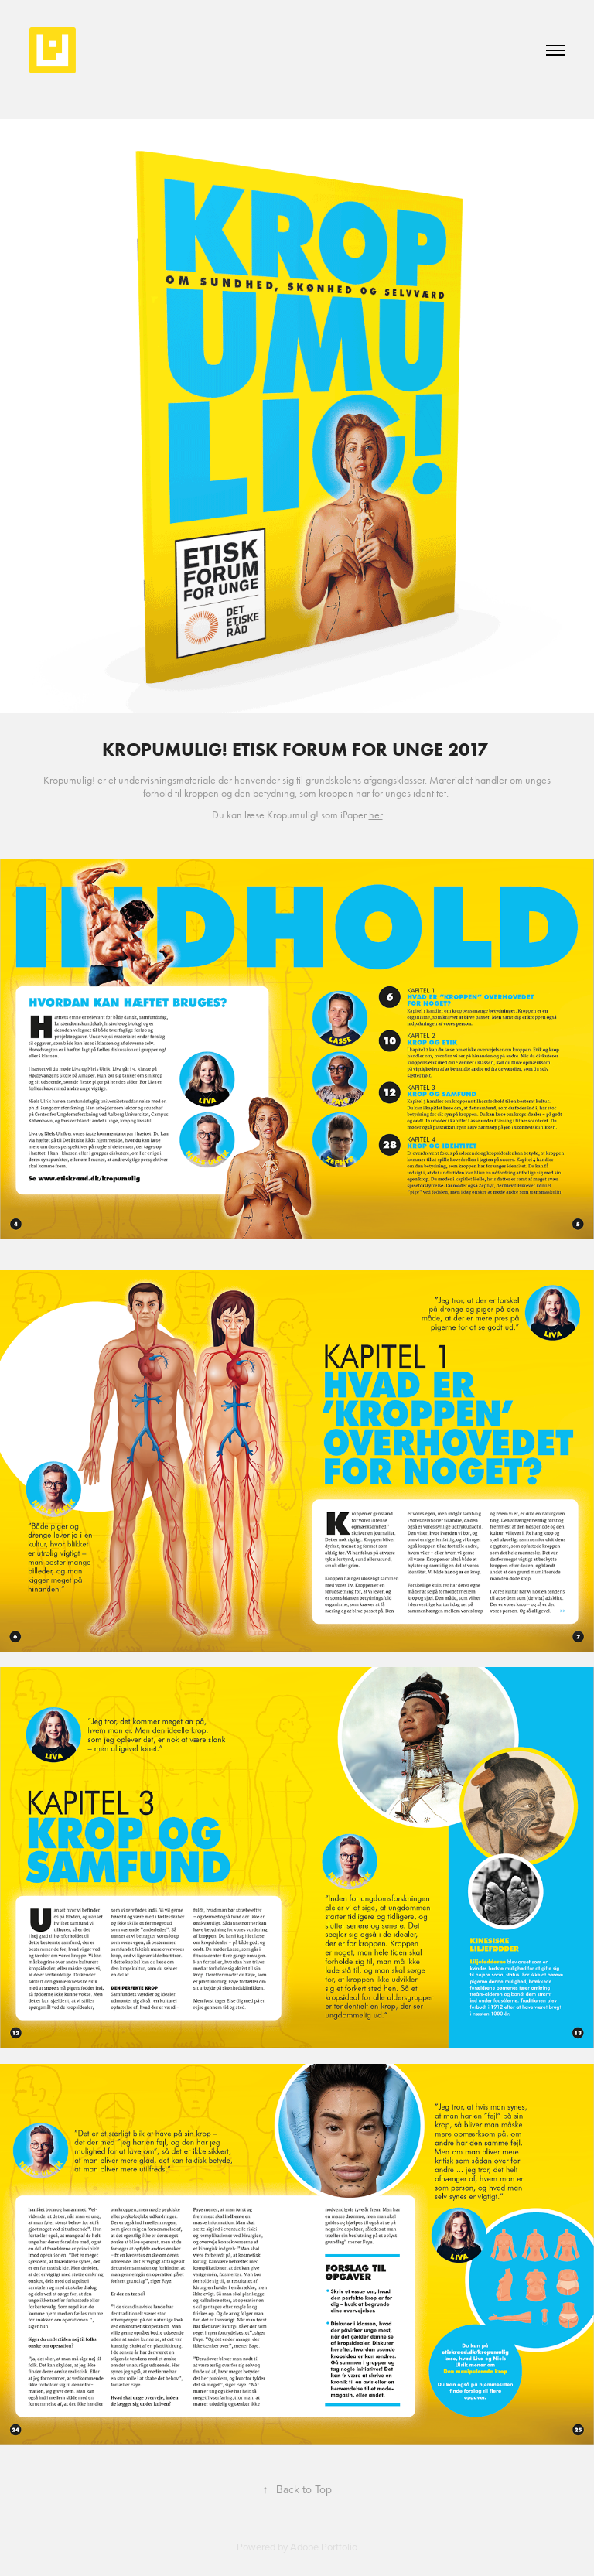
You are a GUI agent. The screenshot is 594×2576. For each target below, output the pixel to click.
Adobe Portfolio (323, 2547)
